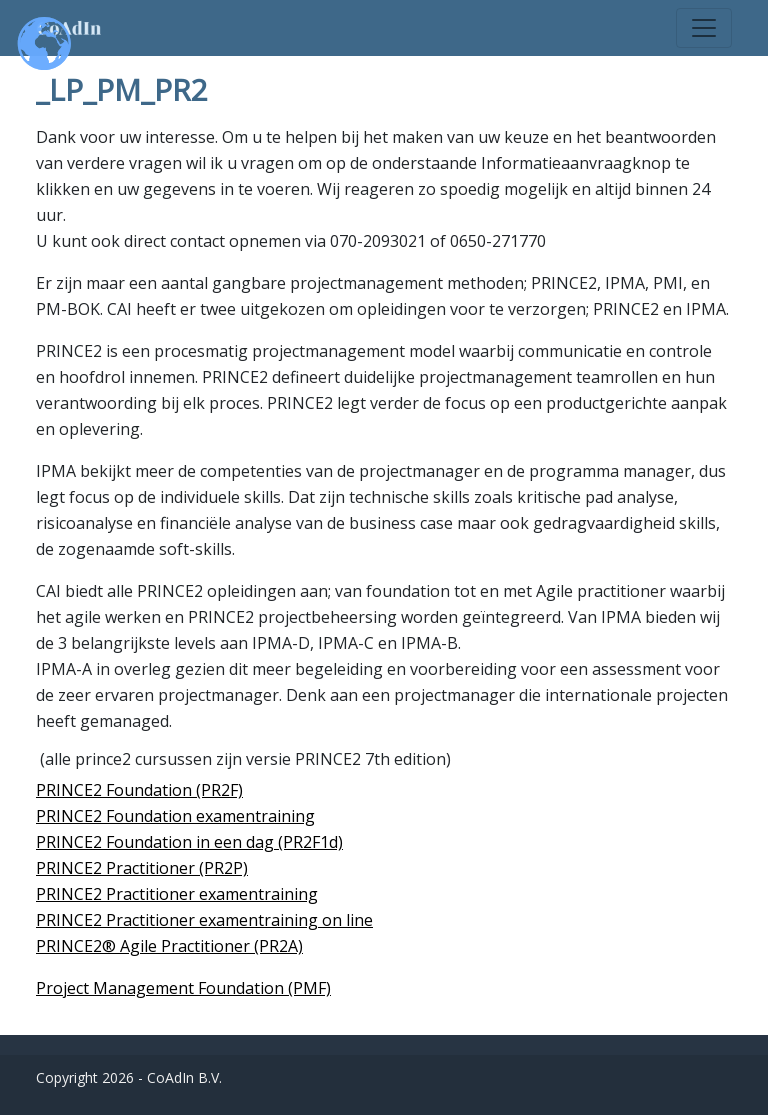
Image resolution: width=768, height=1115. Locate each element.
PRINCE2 (69, 894)
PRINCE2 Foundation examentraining (175, 816)
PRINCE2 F (75, 790)
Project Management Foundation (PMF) (183, 988)
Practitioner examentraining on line (237, 920)
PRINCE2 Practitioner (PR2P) (142, 868)
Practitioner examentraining (210, 894)
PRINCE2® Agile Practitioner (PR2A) (169, 946)
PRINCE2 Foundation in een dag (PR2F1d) (189, 842)
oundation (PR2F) (178, 790)
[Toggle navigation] (704, 28)
